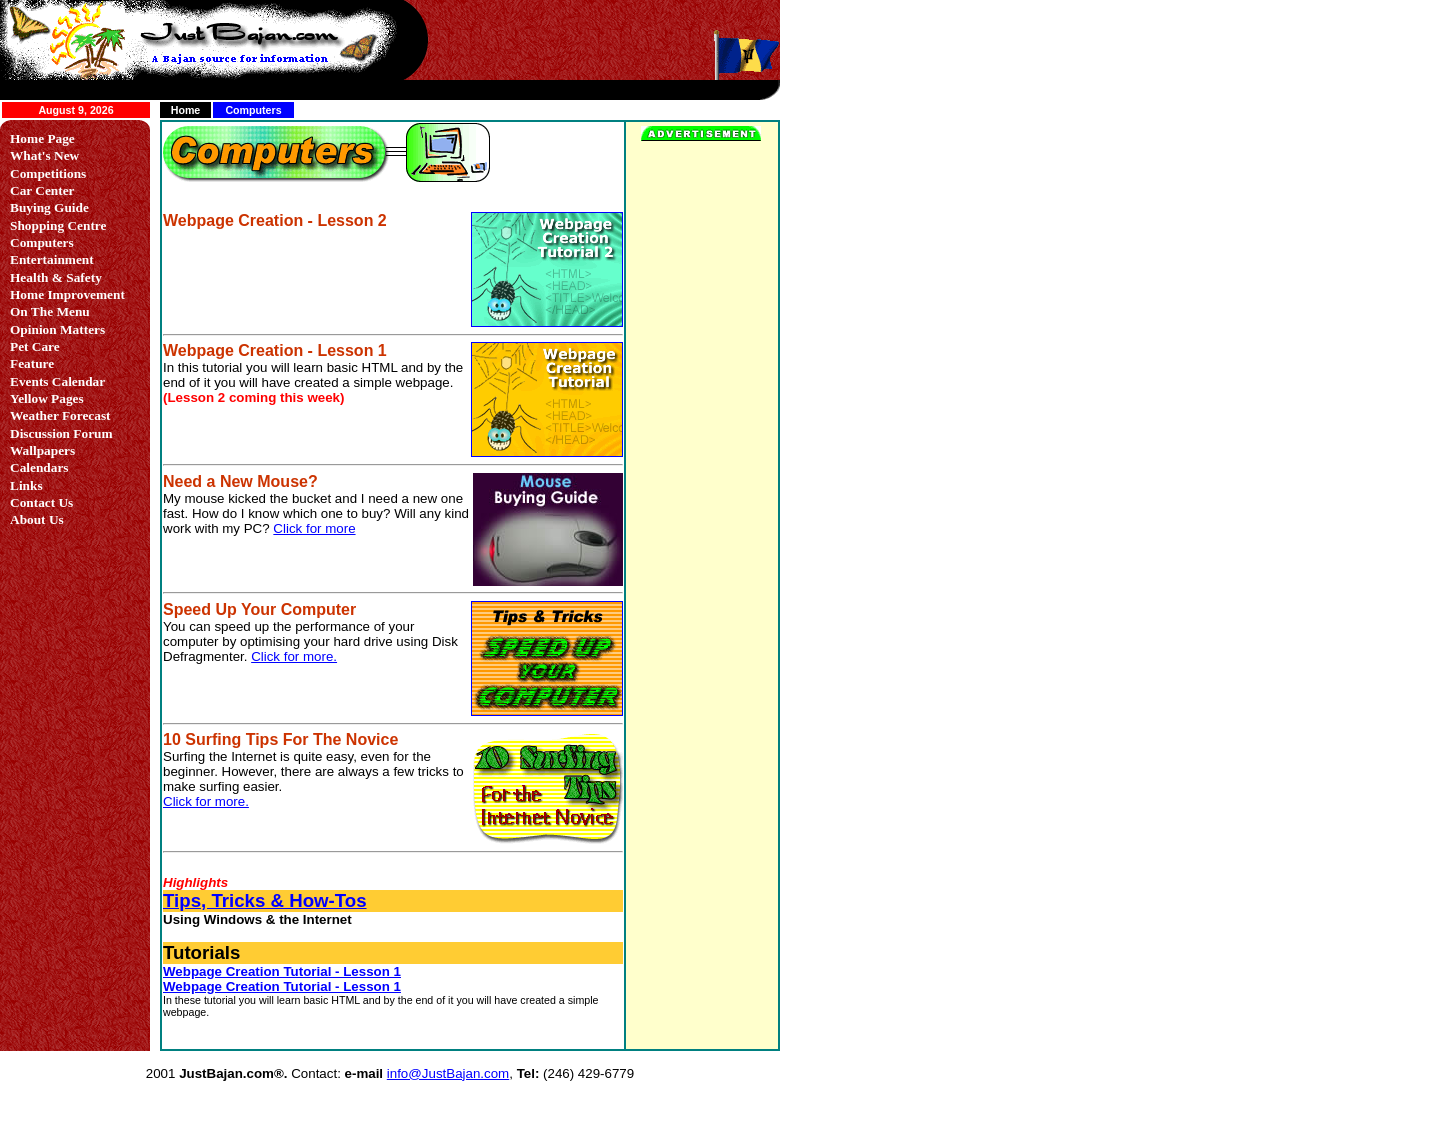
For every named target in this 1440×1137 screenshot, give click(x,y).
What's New (44, 155)
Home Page (42, 138)
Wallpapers (42, 450)
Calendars (39, 467)
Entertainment (52, 259)
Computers (42, 242)
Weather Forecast (60, 415)
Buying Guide (49, 207)
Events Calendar (57, 381)
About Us (37, 519)
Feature (32, 363)
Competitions (48, 173)
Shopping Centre (58, 225)
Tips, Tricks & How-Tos (265, 900)
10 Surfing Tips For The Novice (280, 739)
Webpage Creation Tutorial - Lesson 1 (282, 971)
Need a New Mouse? (240, 481)
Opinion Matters (57, 329)
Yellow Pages (47, 398)
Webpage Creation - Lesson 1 (275, 350)
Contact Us (41, 502)
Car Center (42, 190)
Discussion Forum (61, 433)
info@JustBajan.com (448, 1073)
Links (26, 485)
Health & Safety (56, 277)
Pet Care (35, 346)
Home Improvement (67, 294)
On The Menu (50, 311)
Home (186, 110)
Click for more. (294, 656)
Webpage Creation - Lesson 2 (275, 220)
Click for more (314, 528)
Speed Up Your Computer (259, 609)
